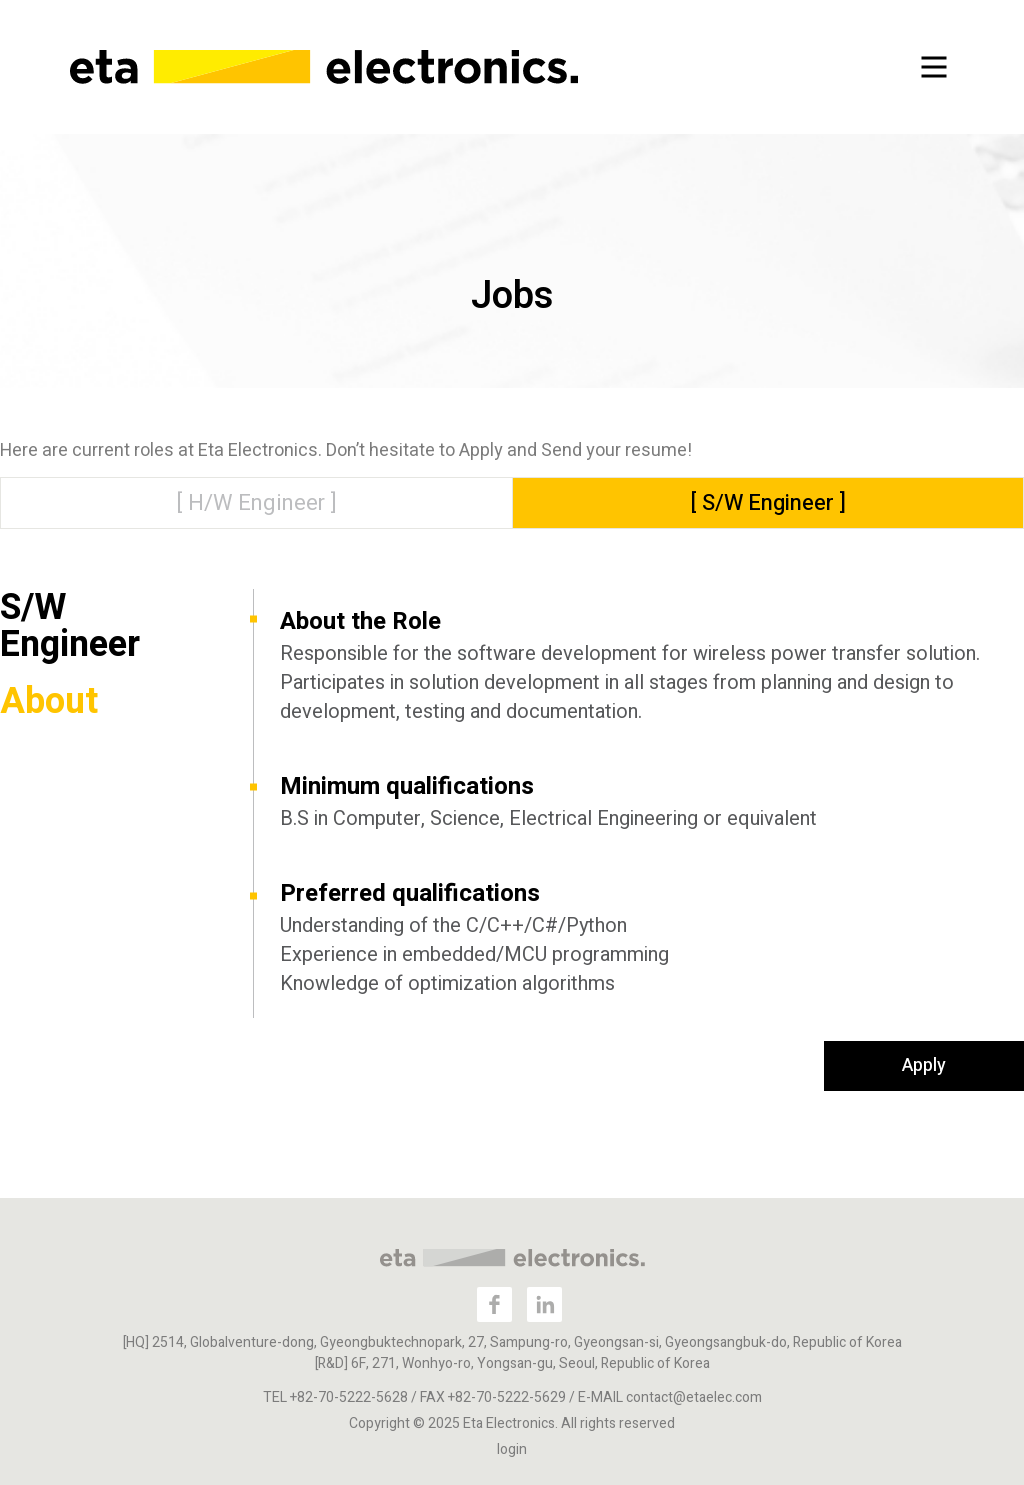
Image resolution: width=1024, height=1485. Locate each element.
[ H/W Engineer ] (256, 503)
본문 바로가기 (0, 0)
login (512, 1449)
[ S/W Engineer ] (768, 503)
